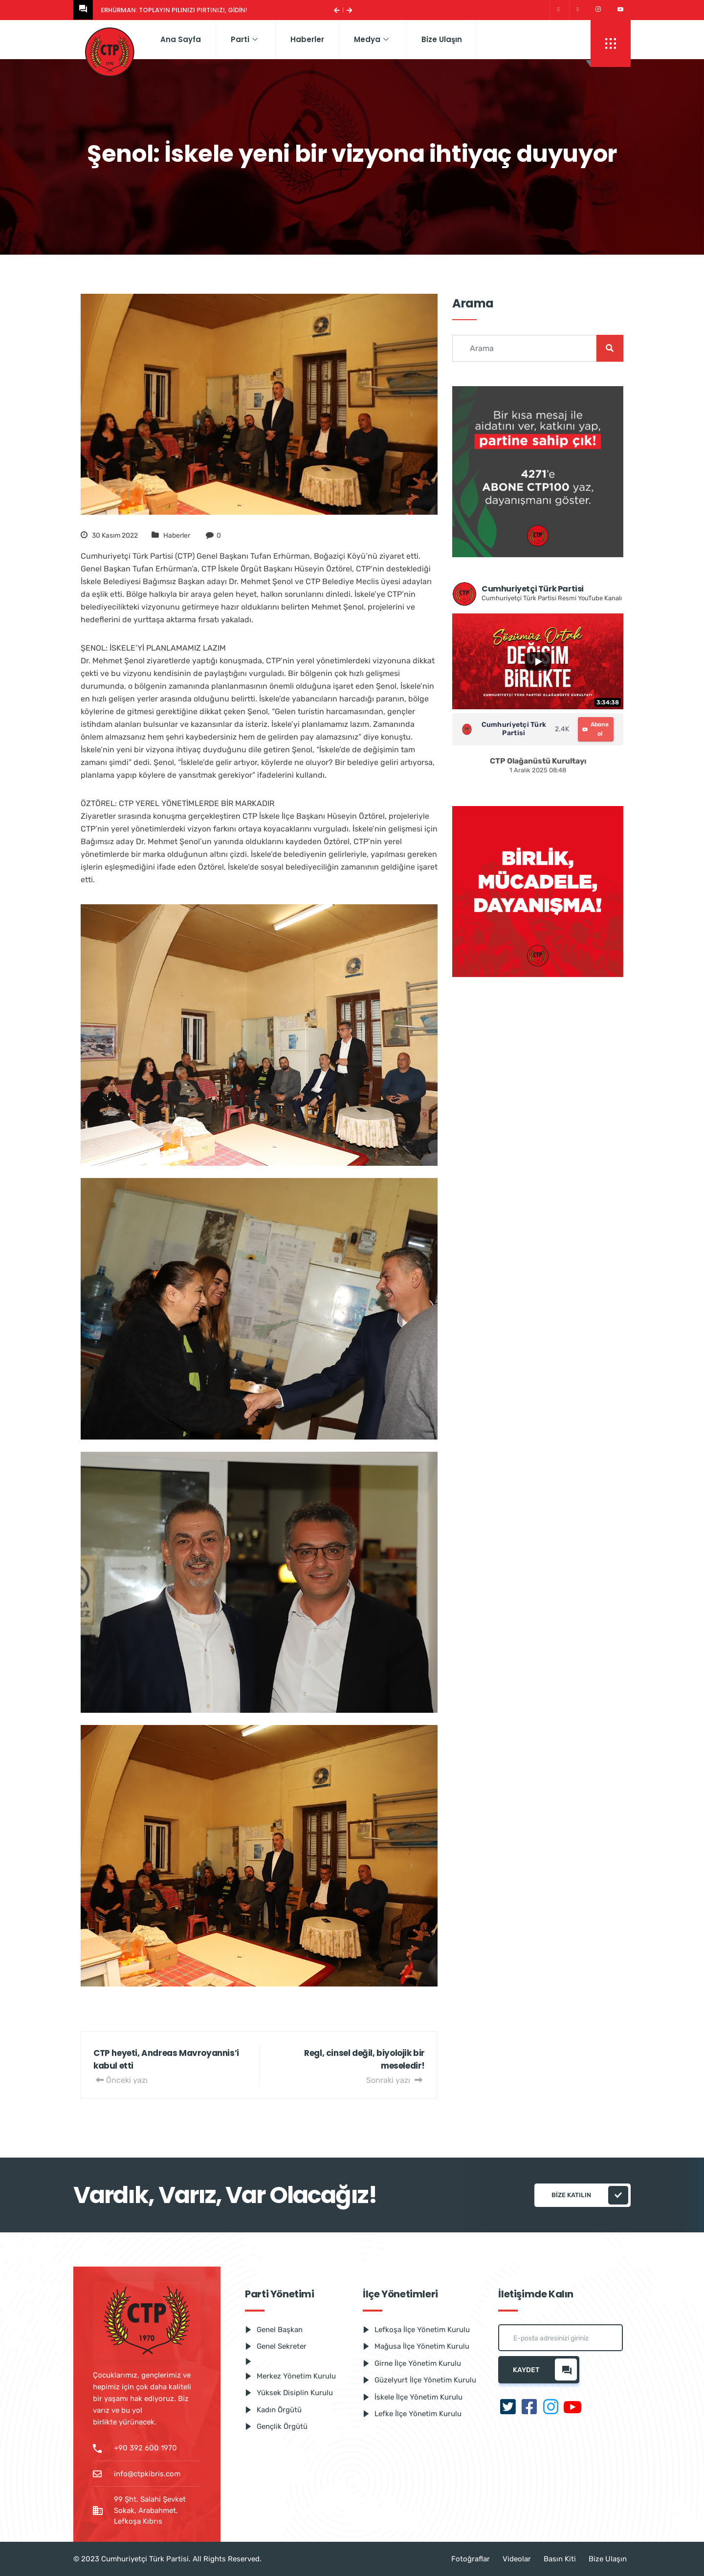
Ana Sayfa (180, 39)
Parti (244, 39)
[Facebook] (577, 10)
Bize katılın (589, 2195)
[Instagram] (598, 10)
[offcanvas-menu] (611, 43)
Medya (371, 39)
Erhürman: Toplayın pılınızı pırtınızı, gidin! (174, 10)
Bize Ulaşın (441, 39)
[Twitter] (558, 10)
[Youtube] (620, 10)
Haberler (307, 39)
